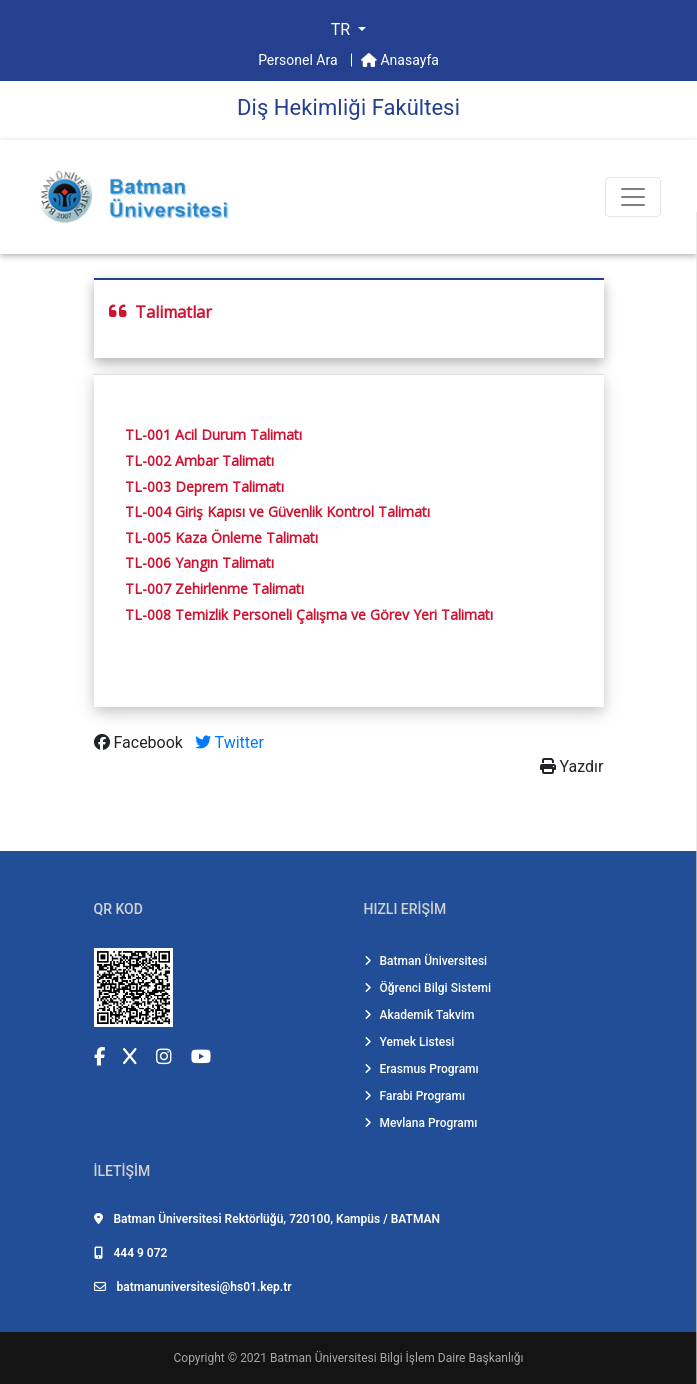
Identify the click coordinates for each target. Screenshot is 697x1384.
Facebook (140, 742)
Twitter (229, 742)
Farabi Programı (415, 1096)
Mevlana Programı (421, 1123)
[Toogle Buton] (633, 197)
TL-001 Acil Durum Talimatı (213, 434)
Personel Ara (299, 60)
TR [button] (342, 29)
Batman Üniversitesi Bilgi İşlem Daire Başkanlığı (396, 1358)
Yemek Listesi (409, 1042)
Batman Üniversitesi (426, 961)
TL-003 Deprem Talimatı (204, 486)
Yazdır (572, 766)
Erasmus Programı (421, 1069)
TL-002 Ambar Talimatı (199, 460)
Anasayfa (400, 60)
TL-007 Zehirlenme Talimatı (214, 588)
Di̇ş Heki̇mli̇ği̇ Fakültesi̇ (348, 107)
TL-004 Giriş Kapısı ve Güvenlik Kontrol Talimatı (277, 511)
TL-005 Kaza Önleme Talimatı (221, 537)
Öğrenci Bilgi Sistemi (428, 988)
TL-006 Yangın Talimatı (199, 562)
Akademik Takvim (419, 1015)
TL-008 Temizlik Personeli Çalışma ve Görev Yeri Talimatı (309, 614)
